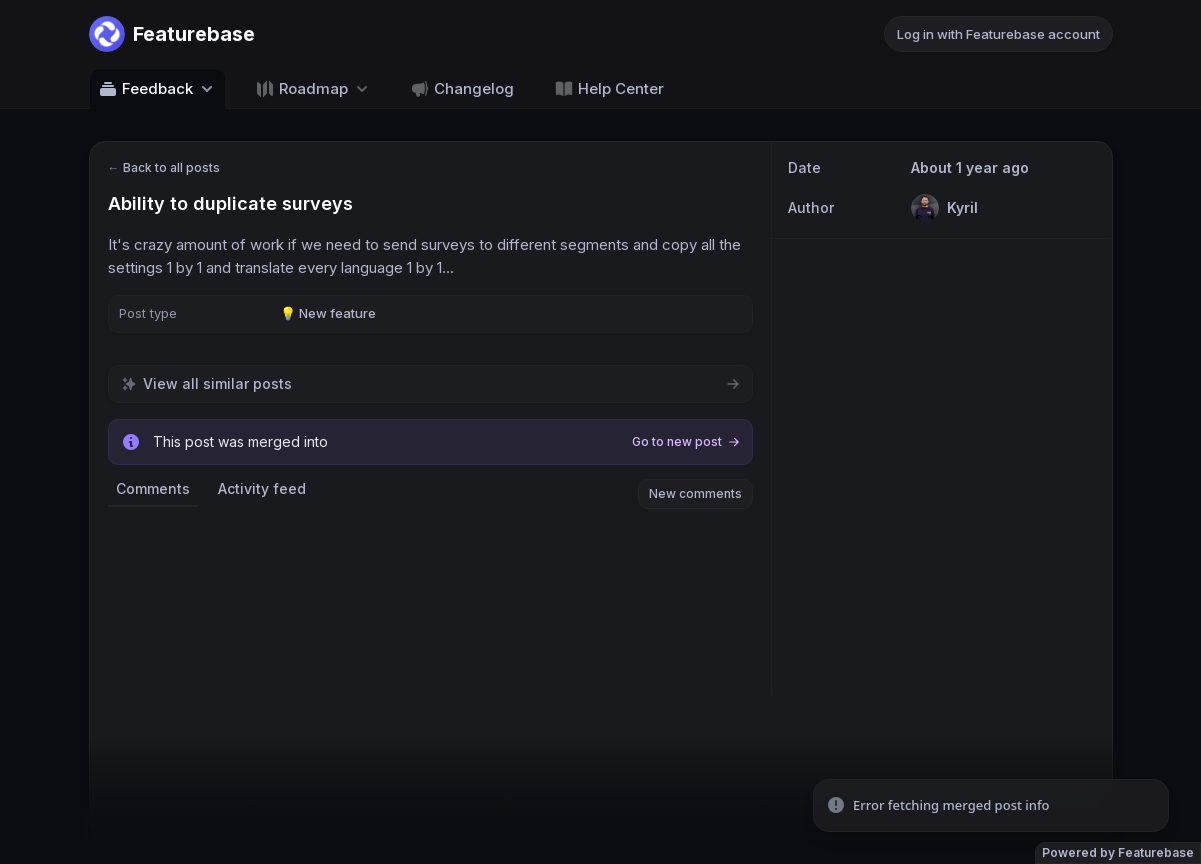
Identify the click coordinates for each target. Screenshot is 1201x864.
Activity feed (262, 488)
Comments (153, 488)
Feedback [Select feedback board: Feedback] (157, 89)
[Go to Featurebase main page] (172, 34)
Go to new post (686, 441)
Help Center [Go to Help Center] (609, 89)
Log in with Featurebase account (998, 34)
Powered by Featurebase (1118, 852)
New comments (695, 493)
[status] (991, 806)
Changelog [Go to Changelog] (462, 89)
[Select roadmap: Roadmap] (313, 88)
